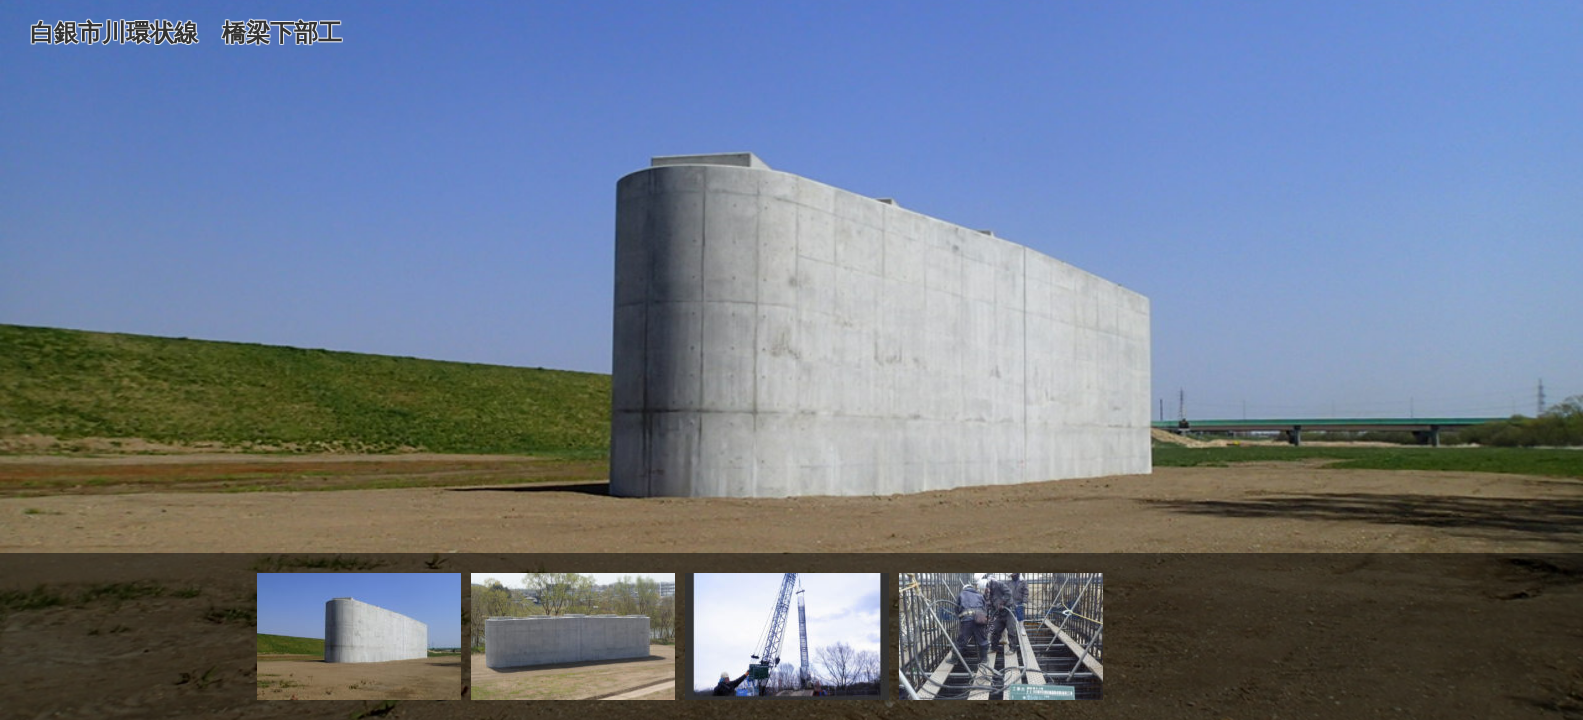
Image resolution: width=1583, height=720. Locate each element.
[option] (791, 360)
